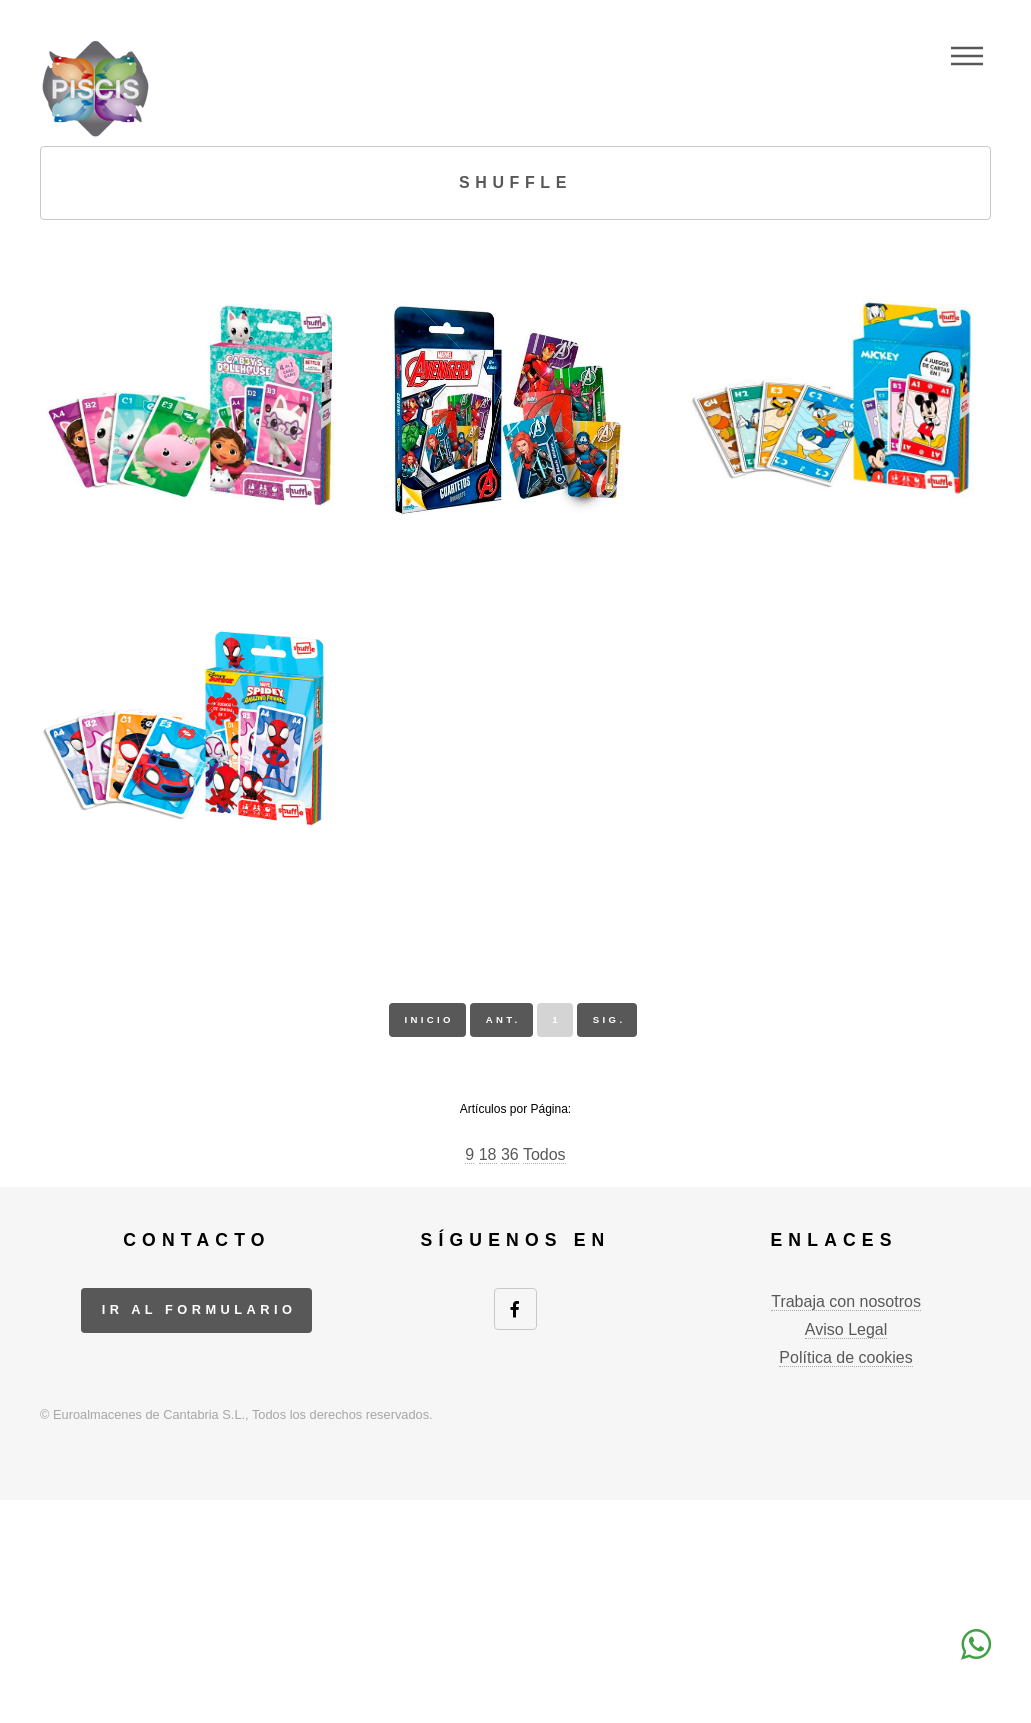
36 (510, 1154)
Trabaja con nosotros (846, 1301)
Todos (544, 1154)
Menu (967, 56)
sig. (609, 1019)
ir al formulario (199, 1309)
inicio (428, 1019)
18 (488, 1154)
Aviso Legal (846, 1329)
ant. (503, 1019)
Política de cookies (845, 1357)
